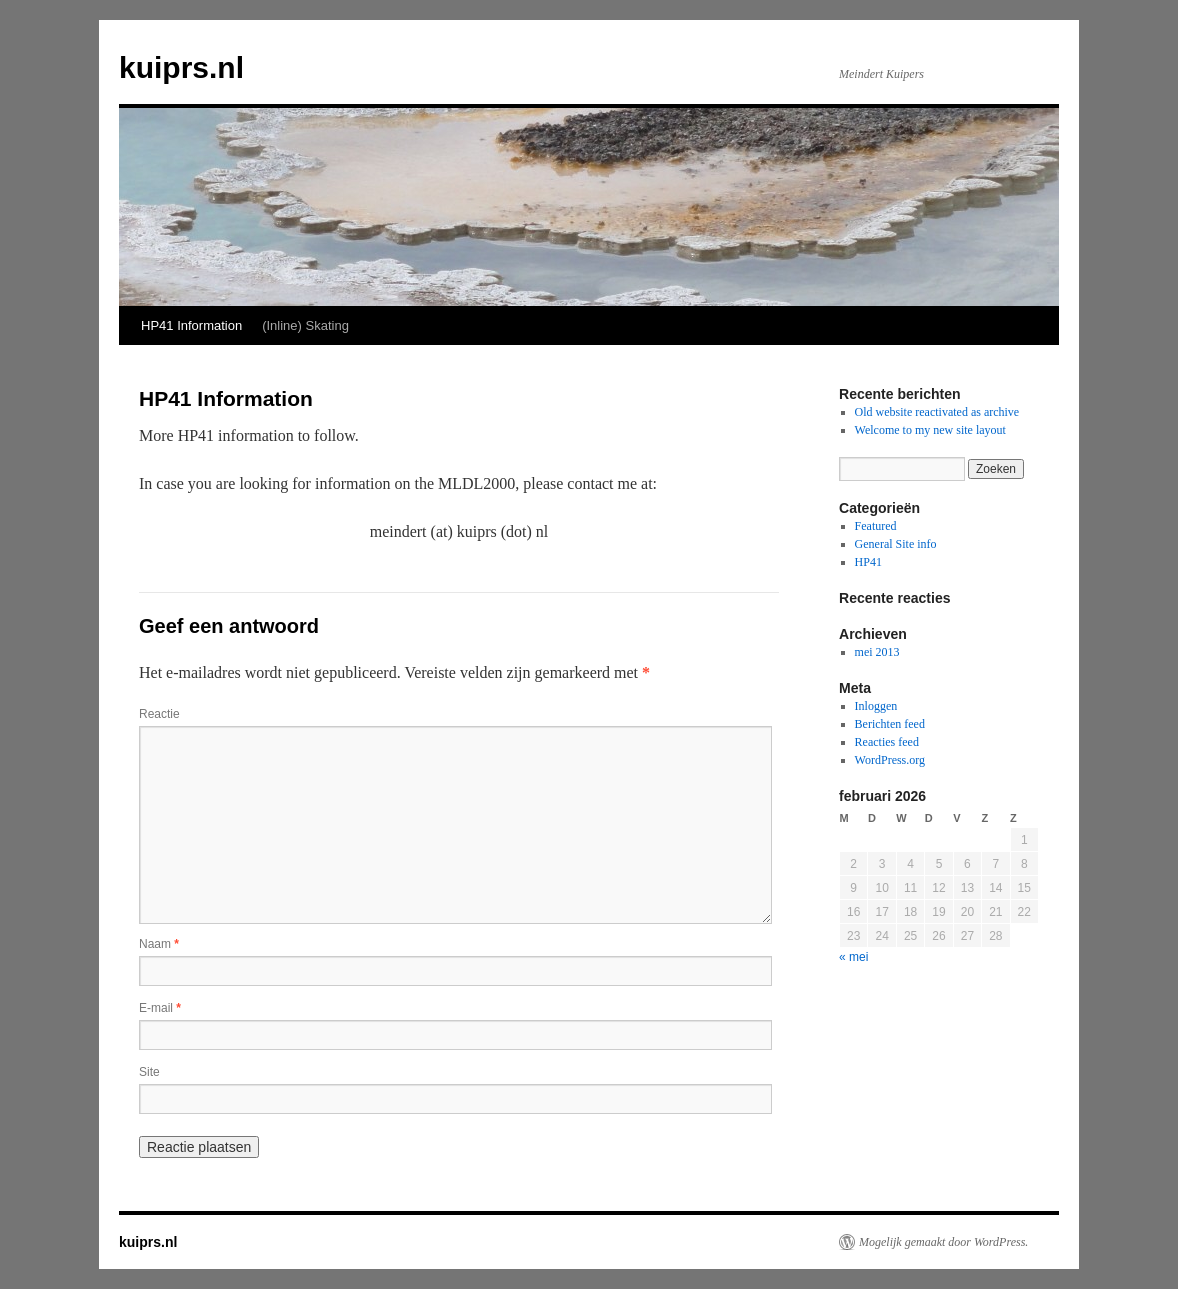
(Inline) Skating (305, 325)
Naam (159, 944)
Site (149, 1072)
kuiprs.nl (181, 67)
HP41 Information (191, 325)
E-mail (160, 1008)
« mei (853, 957)
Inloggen (876, 706)
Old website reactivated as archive (937, 412)
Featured (876, 526)
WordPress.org (890, 760)
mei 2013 (877, 652)
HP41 (868, 562)
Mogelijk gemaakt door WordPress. (943, 1242)
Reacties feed (887, 742)
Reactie (159, 714)
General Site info (896, 544)
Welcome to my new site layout (930, 430)
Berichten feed (890, 724)
